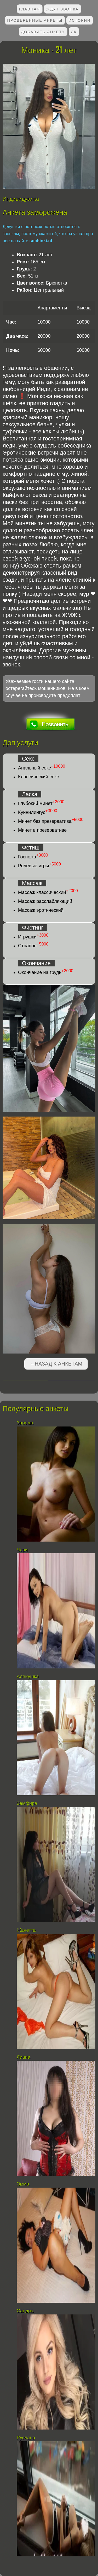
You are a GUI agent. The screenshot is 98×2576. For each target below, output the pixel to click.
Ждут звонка (62, 9)
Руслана (26, 2437)
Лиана (23, 2057)
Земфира (27, 1803)
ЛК (74, 31)
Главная (29, 9)
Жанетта (26, 1930)
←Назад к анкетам (56, 1364)
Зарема (25, 1422)
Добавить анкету (43, 31)
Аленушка (28, 1676)
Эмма (23, 2184)
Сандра (25, 2310)
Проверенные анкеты (35, 20)
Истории (80, 20)
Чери (22, 1549)
